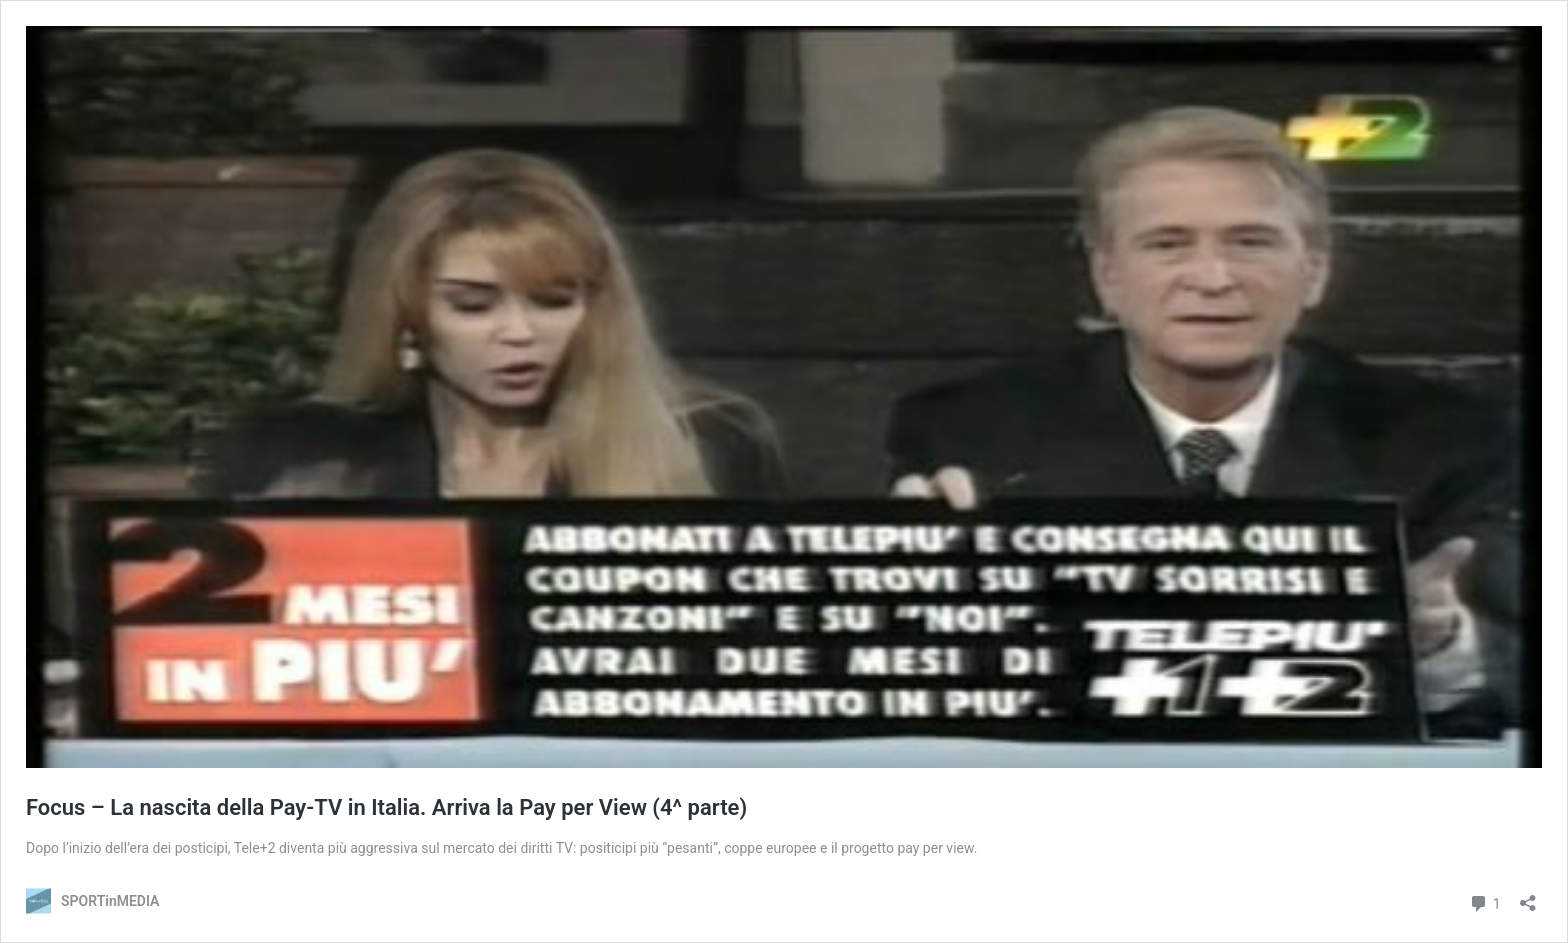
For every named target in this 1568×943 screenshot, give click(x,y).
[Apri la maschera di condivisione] (1528, 896)
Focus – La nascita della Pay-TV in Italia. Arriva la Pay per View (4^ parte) (386, 807)
